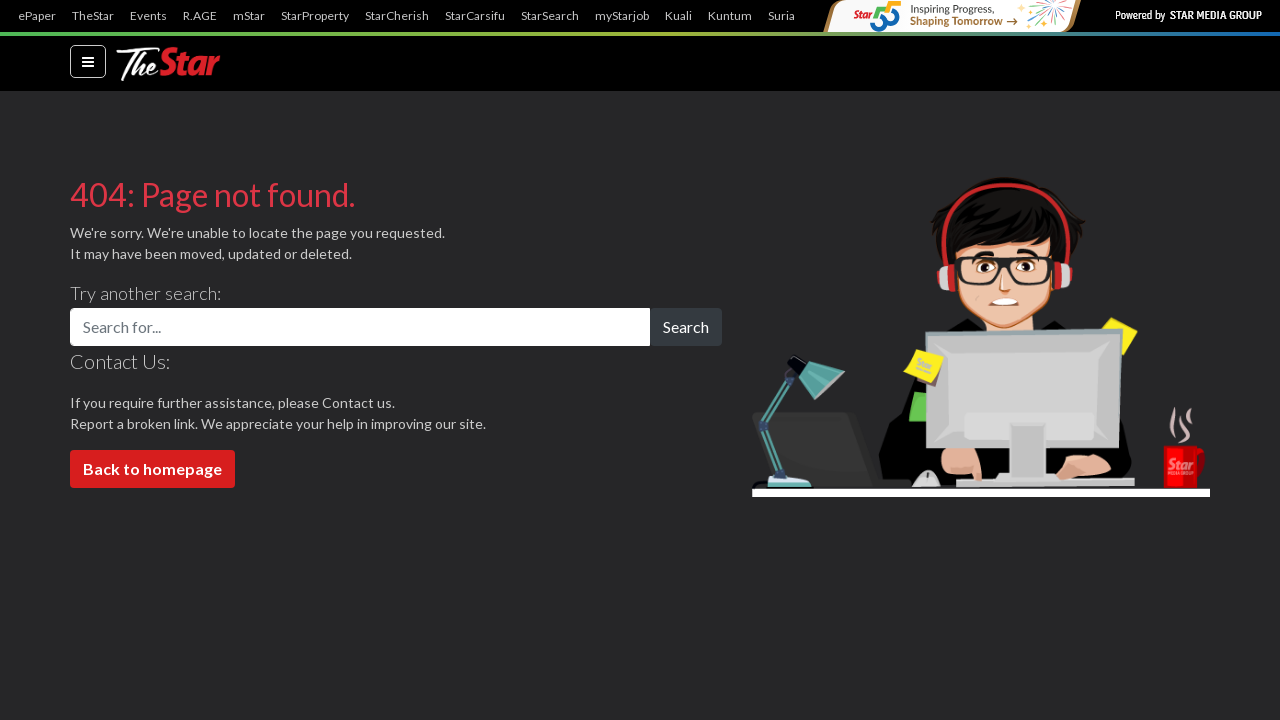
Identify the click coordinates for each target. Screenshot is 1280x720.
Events (148, 16)
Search (686, 326)
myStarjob (622, 16)
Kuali (678, 16)
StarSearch (550, 16)
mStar (249, 16)
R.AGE (200, 16)
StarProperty (315, 16)
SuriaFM (790, 16)
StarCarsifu (475, 16)
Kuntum (730, 16)
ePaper (37, 16)
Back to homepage (152, 468)
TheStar (93, 16)
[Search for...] (360, 327)
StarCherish (397, 16)
